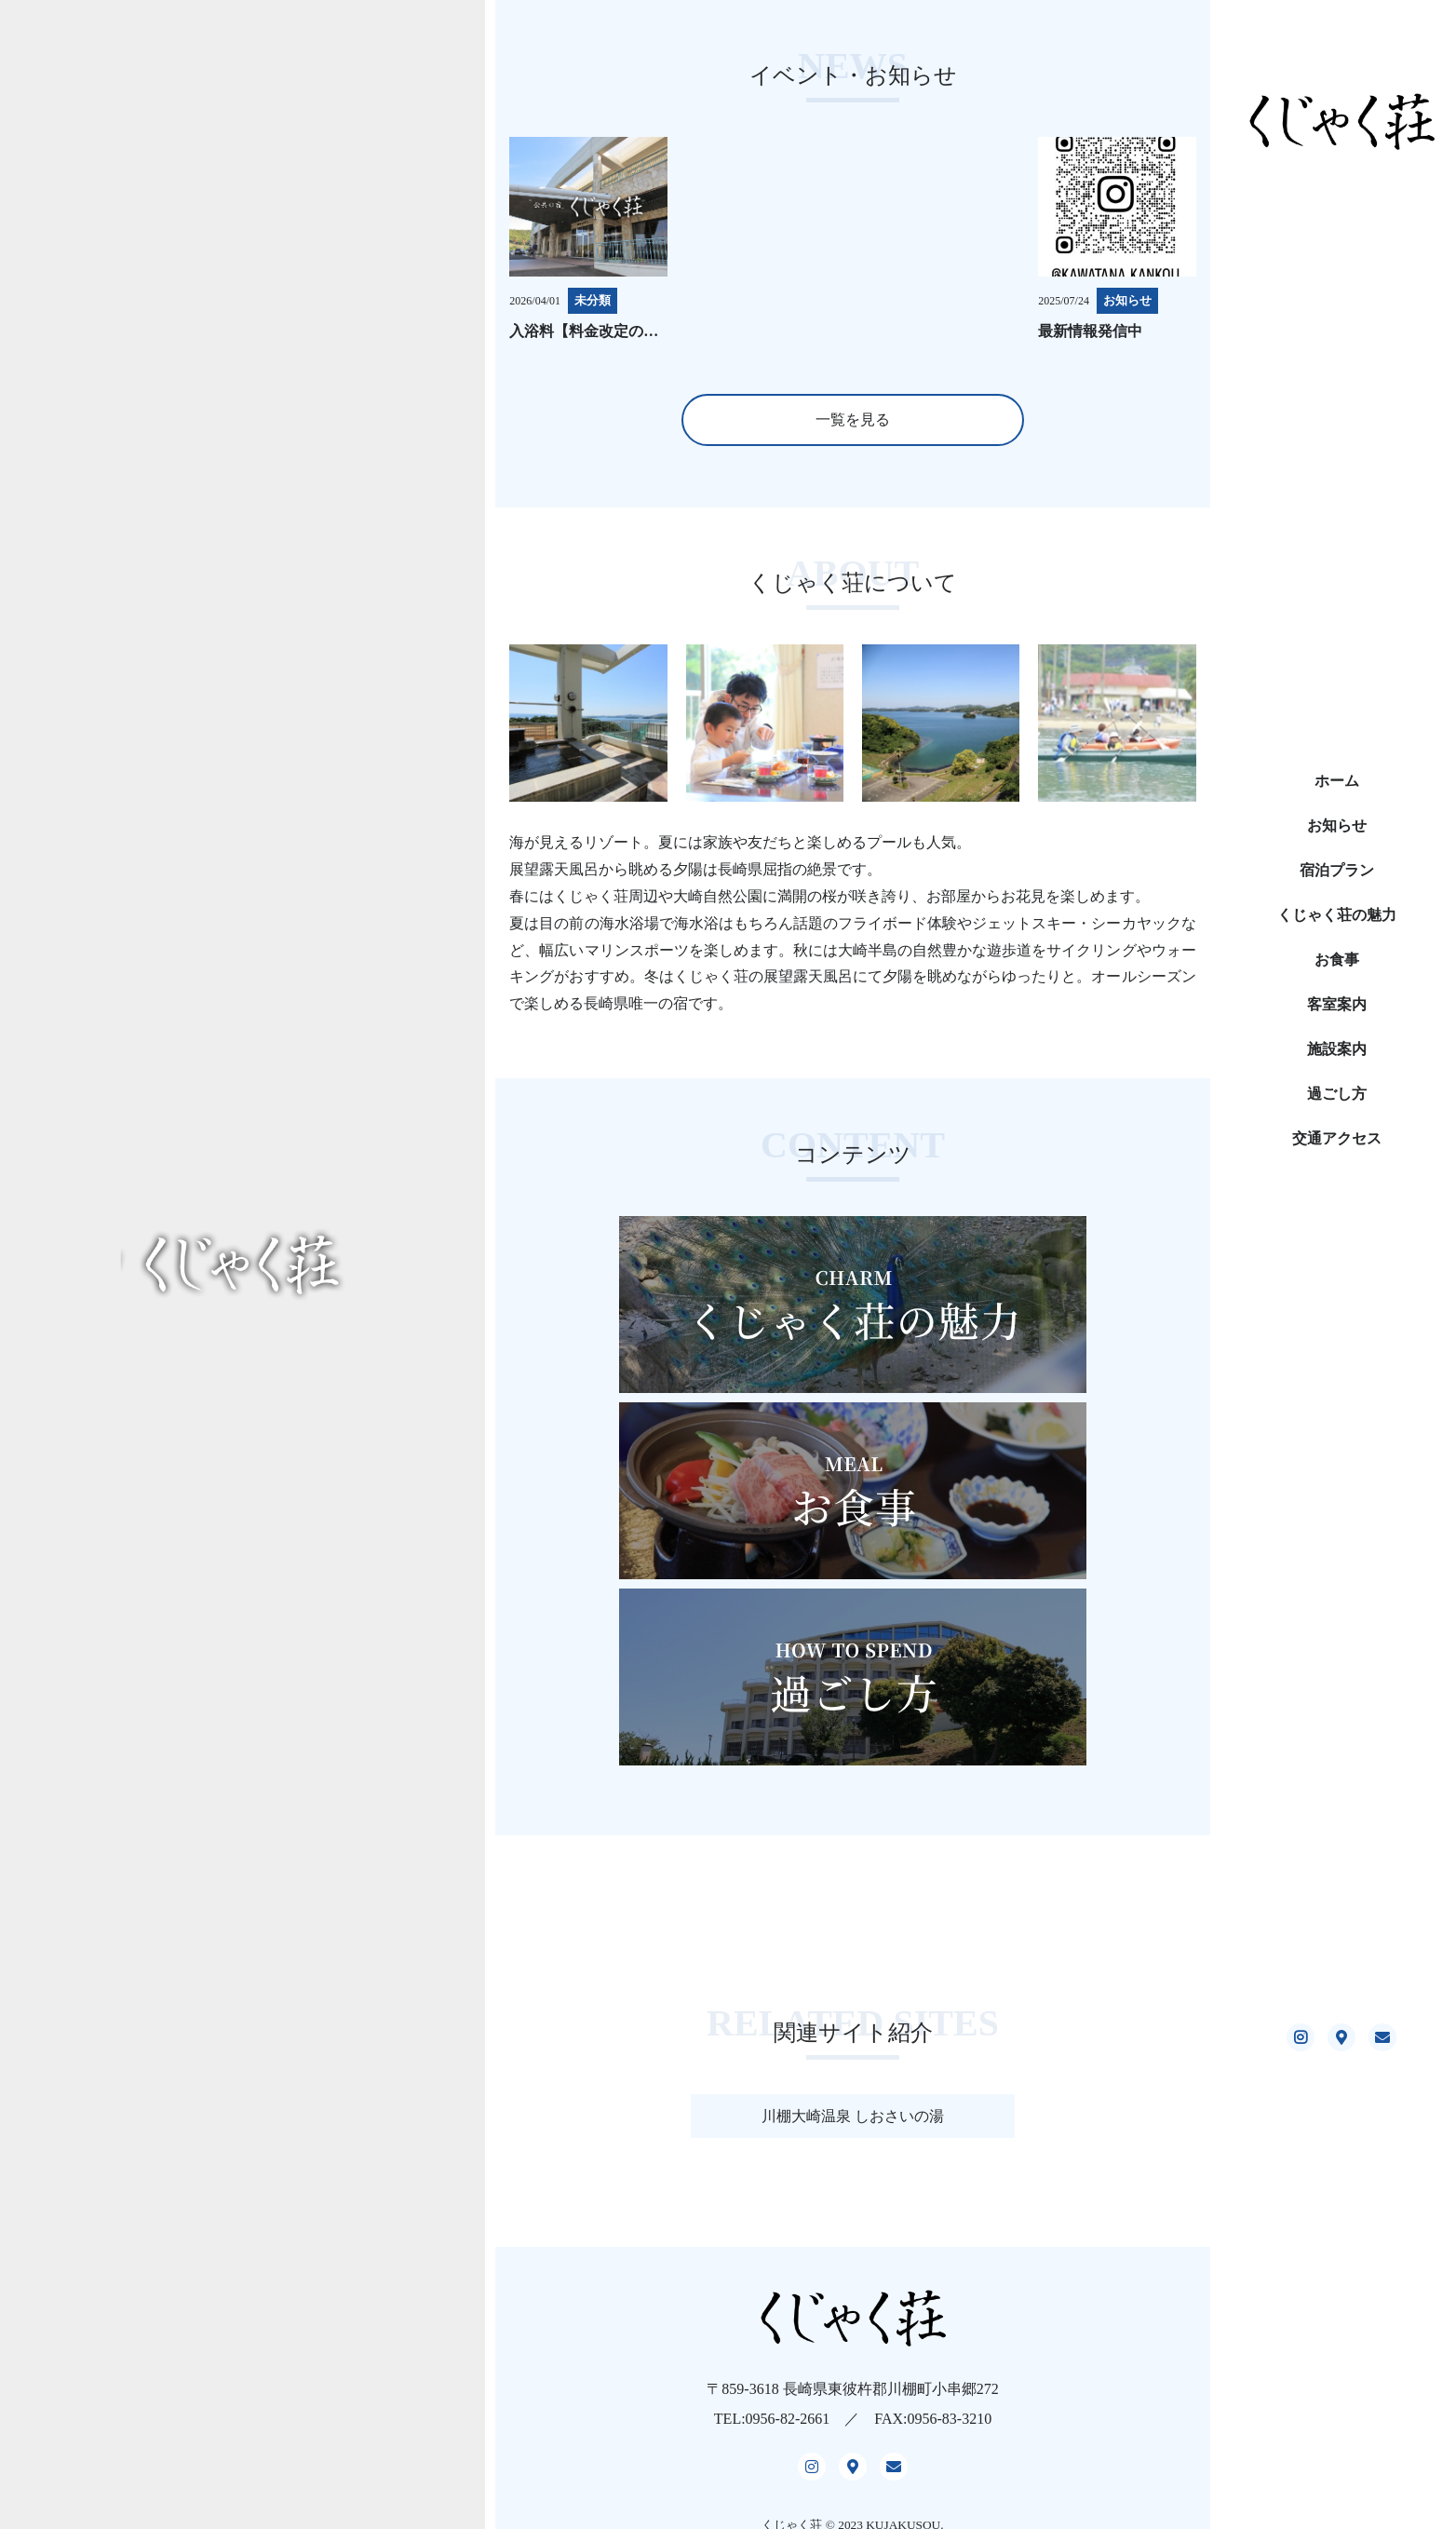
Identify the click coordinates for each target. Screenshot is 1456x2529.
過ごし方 (1337, 1094)
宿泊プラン (1337, 870)
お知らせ (1337, 825)
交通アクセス (1337, 1138)
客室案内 (1337, 1004)
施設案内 (1337, 1049)
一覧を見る (853, 419)
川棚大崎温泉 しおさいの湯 (853, 2116)
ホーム (1336, 781)
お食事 (1336, 959)
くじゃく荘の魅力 (1336, 915)
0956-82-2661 (788, 2420)
